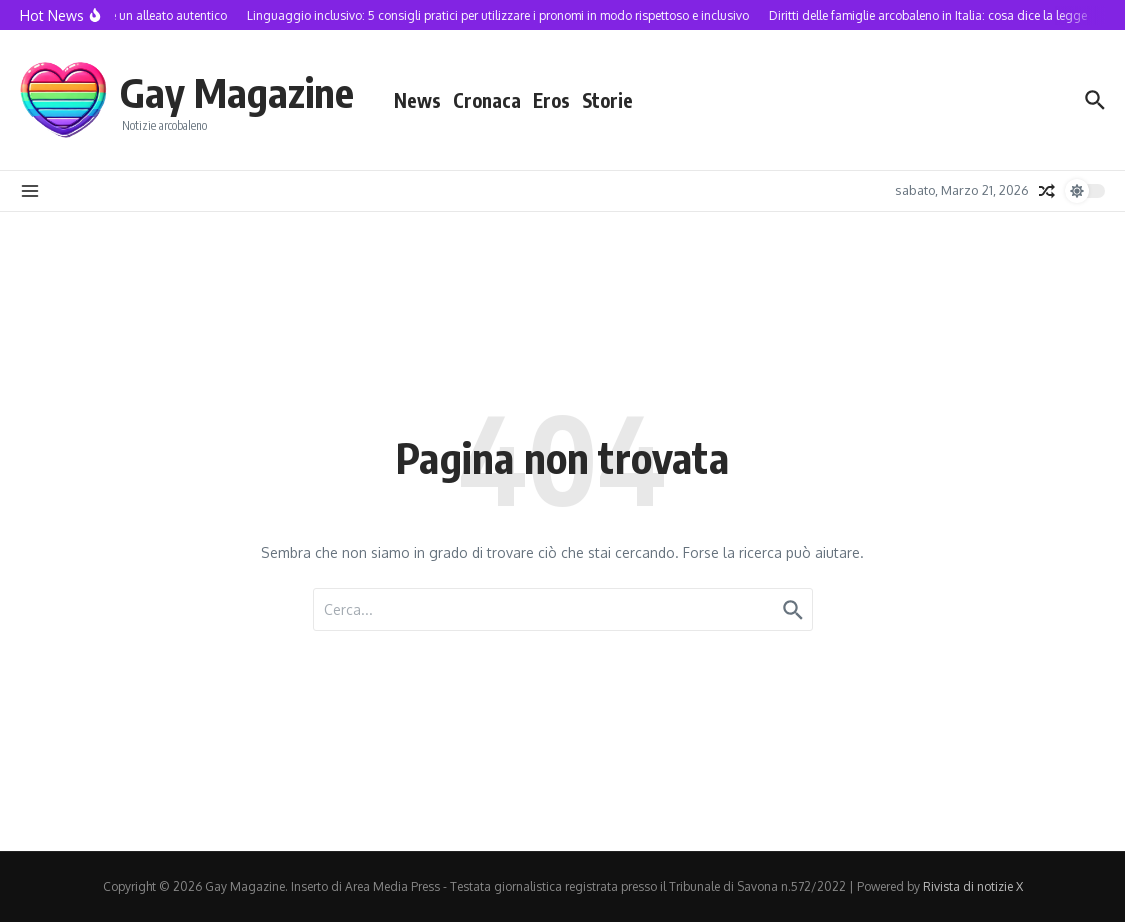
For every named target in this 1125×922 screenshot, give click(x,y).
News (417, 100)
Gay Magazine (237, 92)
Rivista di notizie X (973, 886)
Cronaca (487, 100)
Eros (551, 100)
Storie (607, 100)
